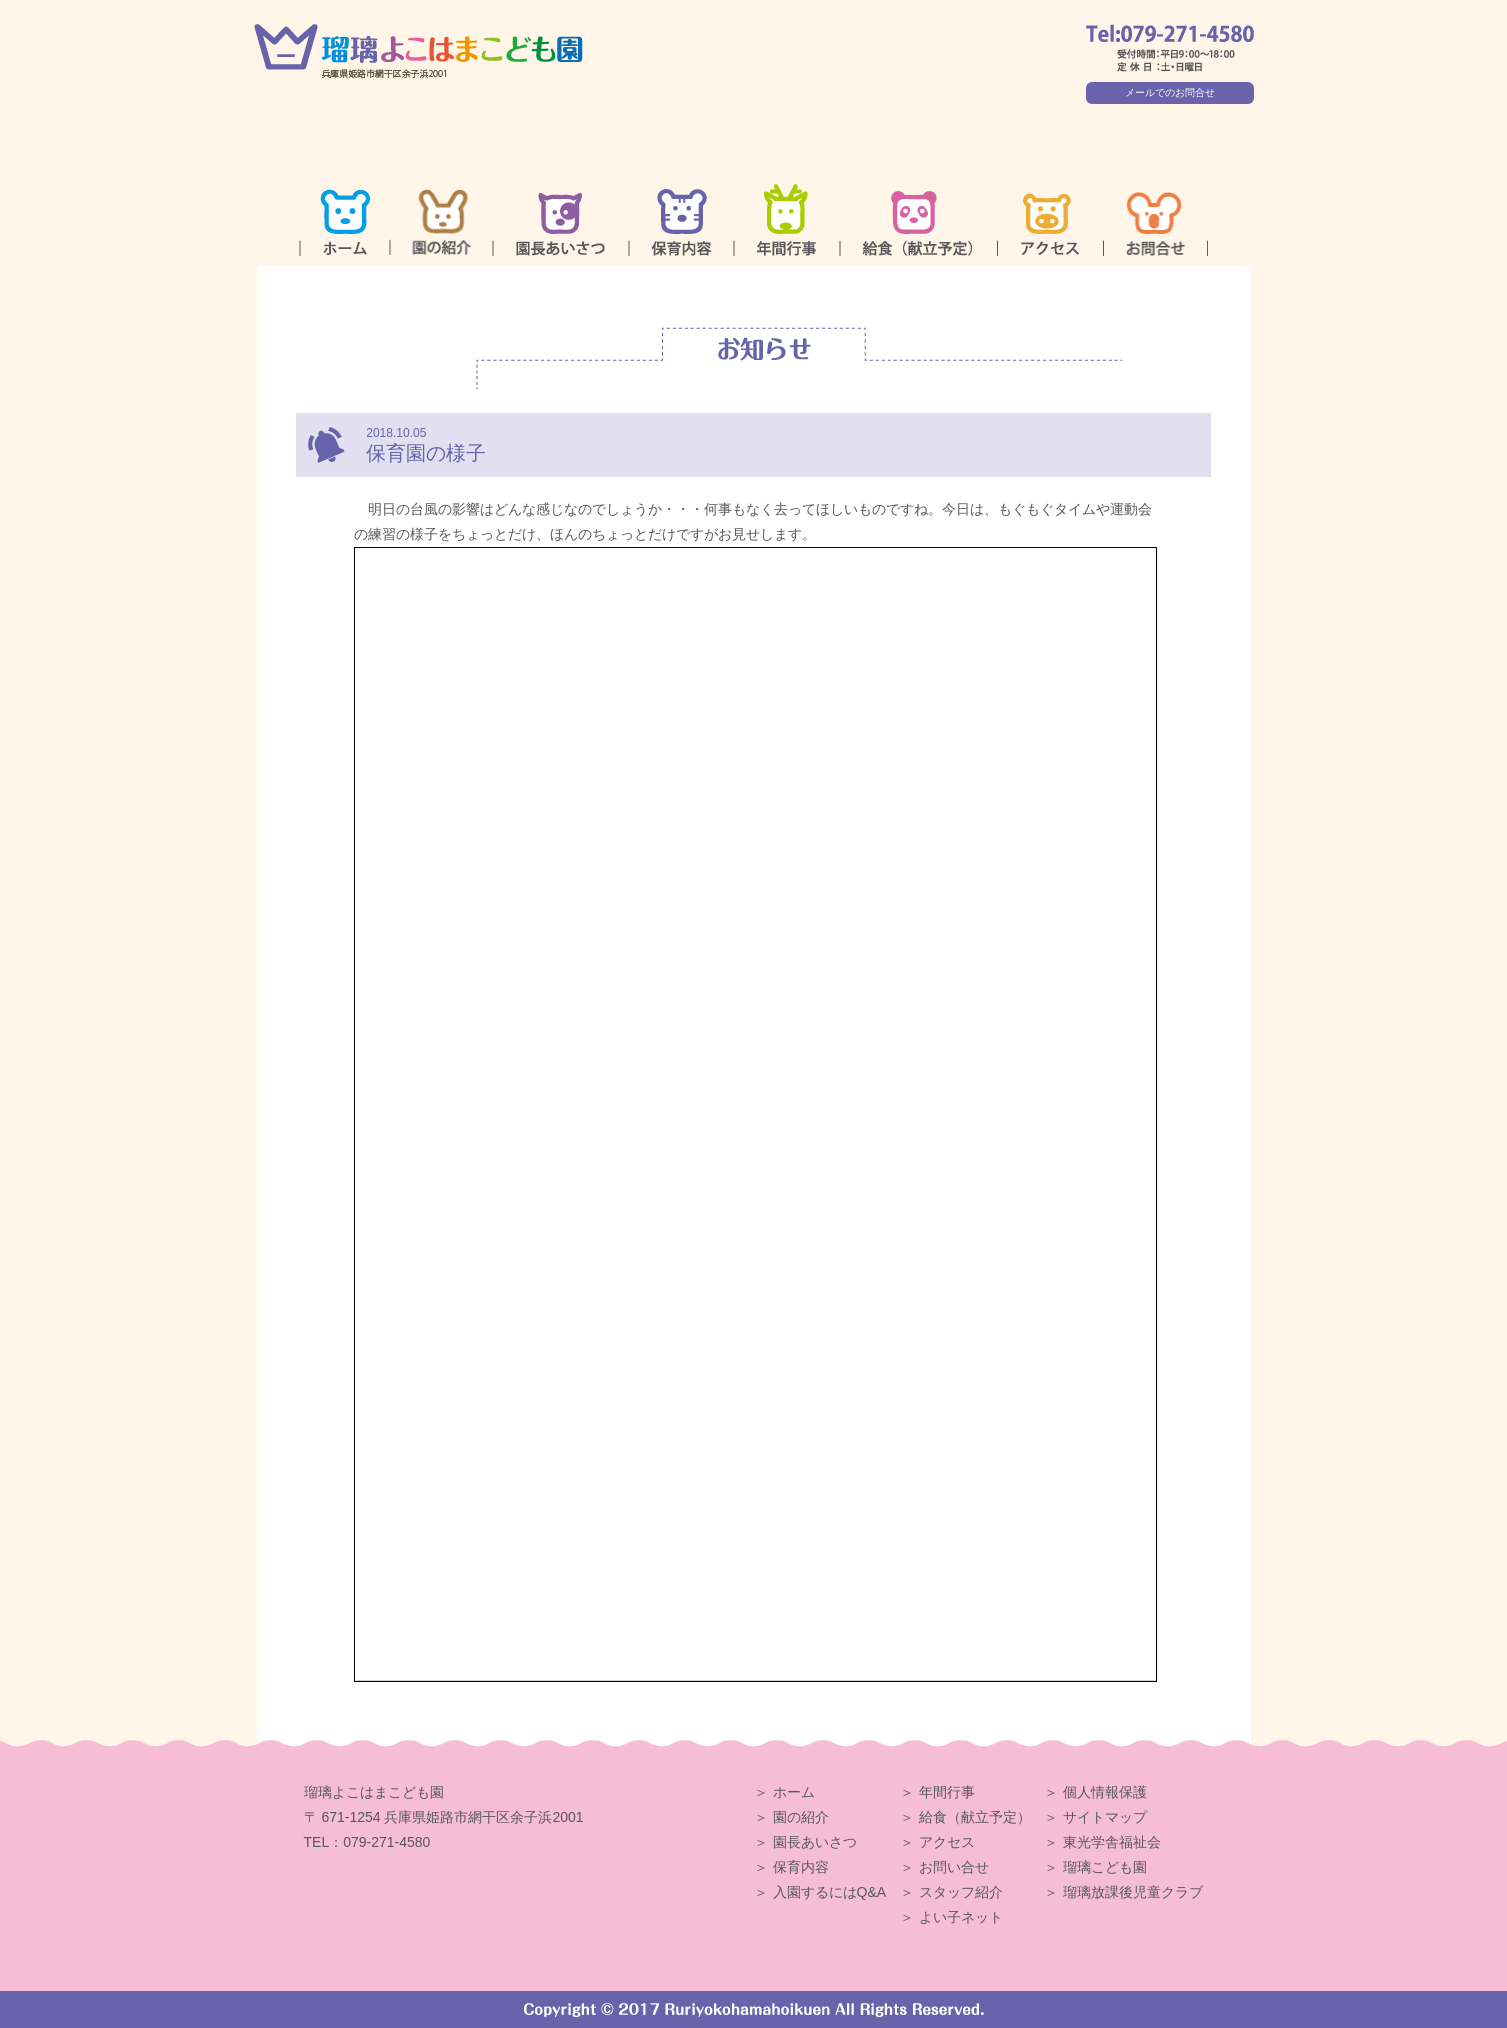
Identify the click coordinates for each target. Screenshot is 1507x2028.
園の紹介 (801, 1817)
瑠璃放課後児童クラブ (1133, 1892)
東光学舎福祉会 (1112, 1842)
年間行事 (947, 1792)
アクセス (947, 1842)
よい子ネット (961, 1917)
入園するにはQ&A (830, 1892)
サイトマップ (1105, 1817)
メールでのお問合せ (1170, 92)
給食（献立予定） (975, 1817)
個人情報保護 (1105, 1792)
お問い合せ (954, 1867)
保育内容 (801, 1867)
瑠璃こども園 (1105, 1867)
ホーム (794, 1792)
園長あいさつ (815, 1842)
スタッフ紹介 (961, 1892)
